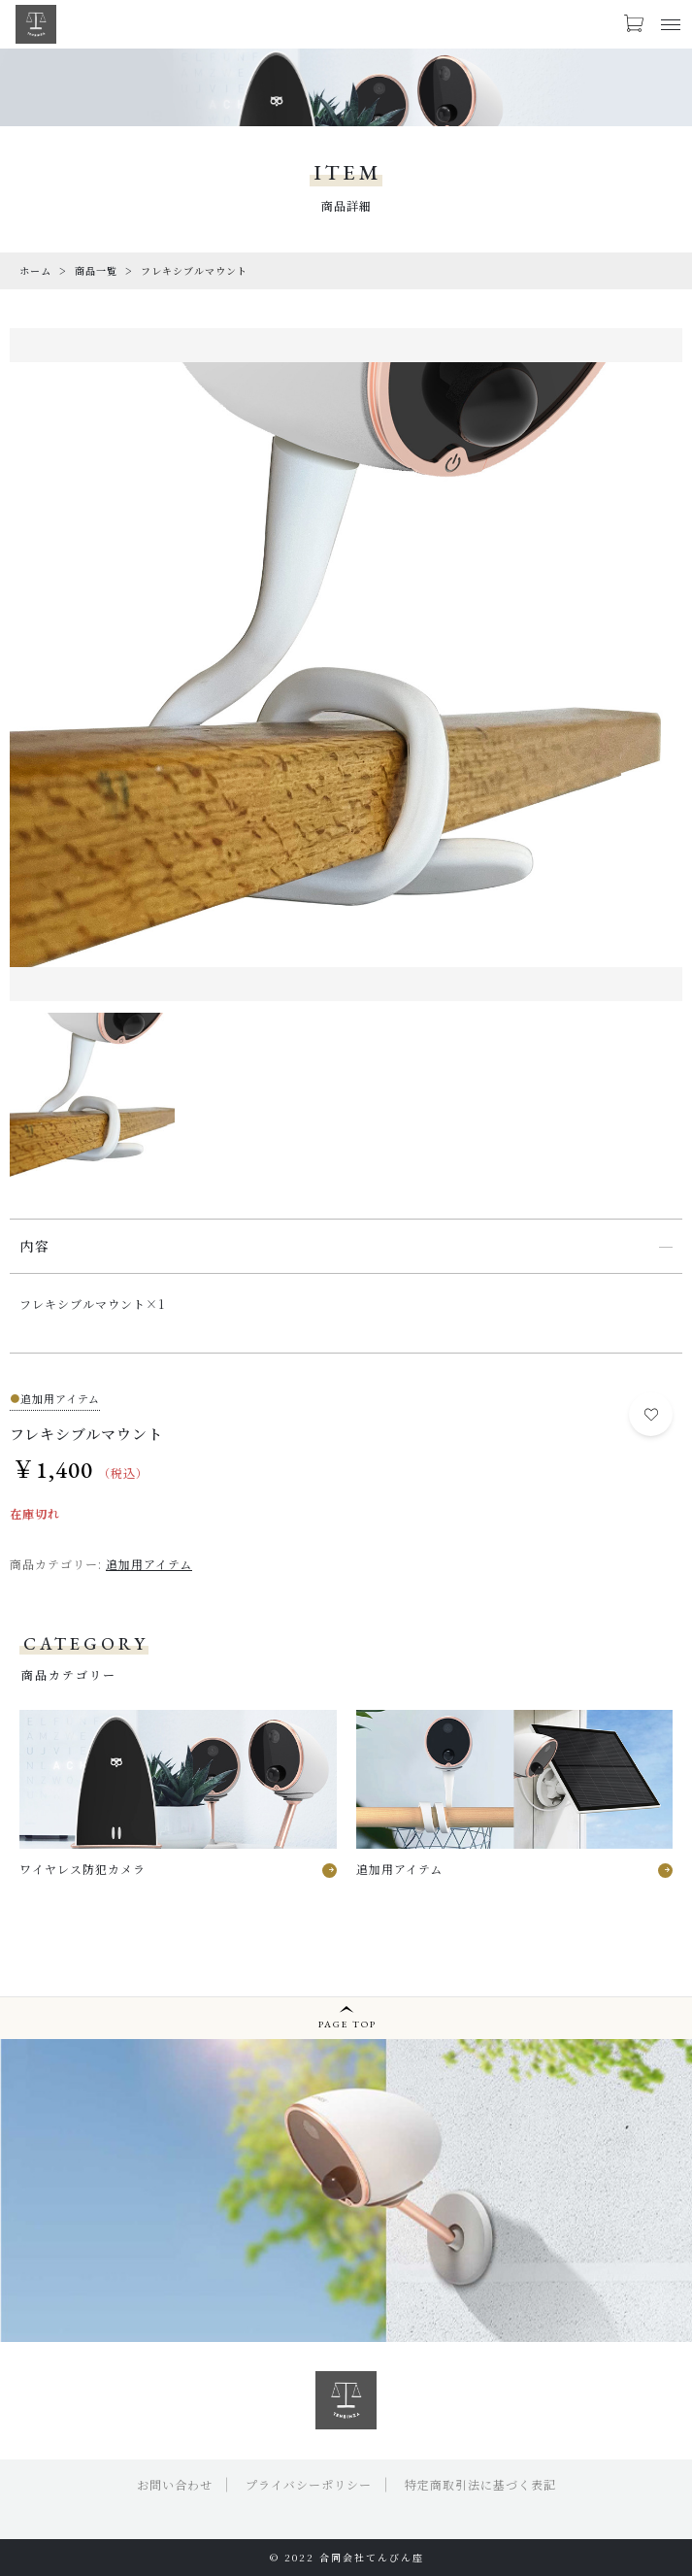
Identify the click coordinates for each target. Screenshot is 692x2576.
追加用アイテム (149, 1564)
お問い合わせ (175, 2484)
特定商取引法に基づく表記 (480, 2484)
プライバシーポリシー (309, 2484)
